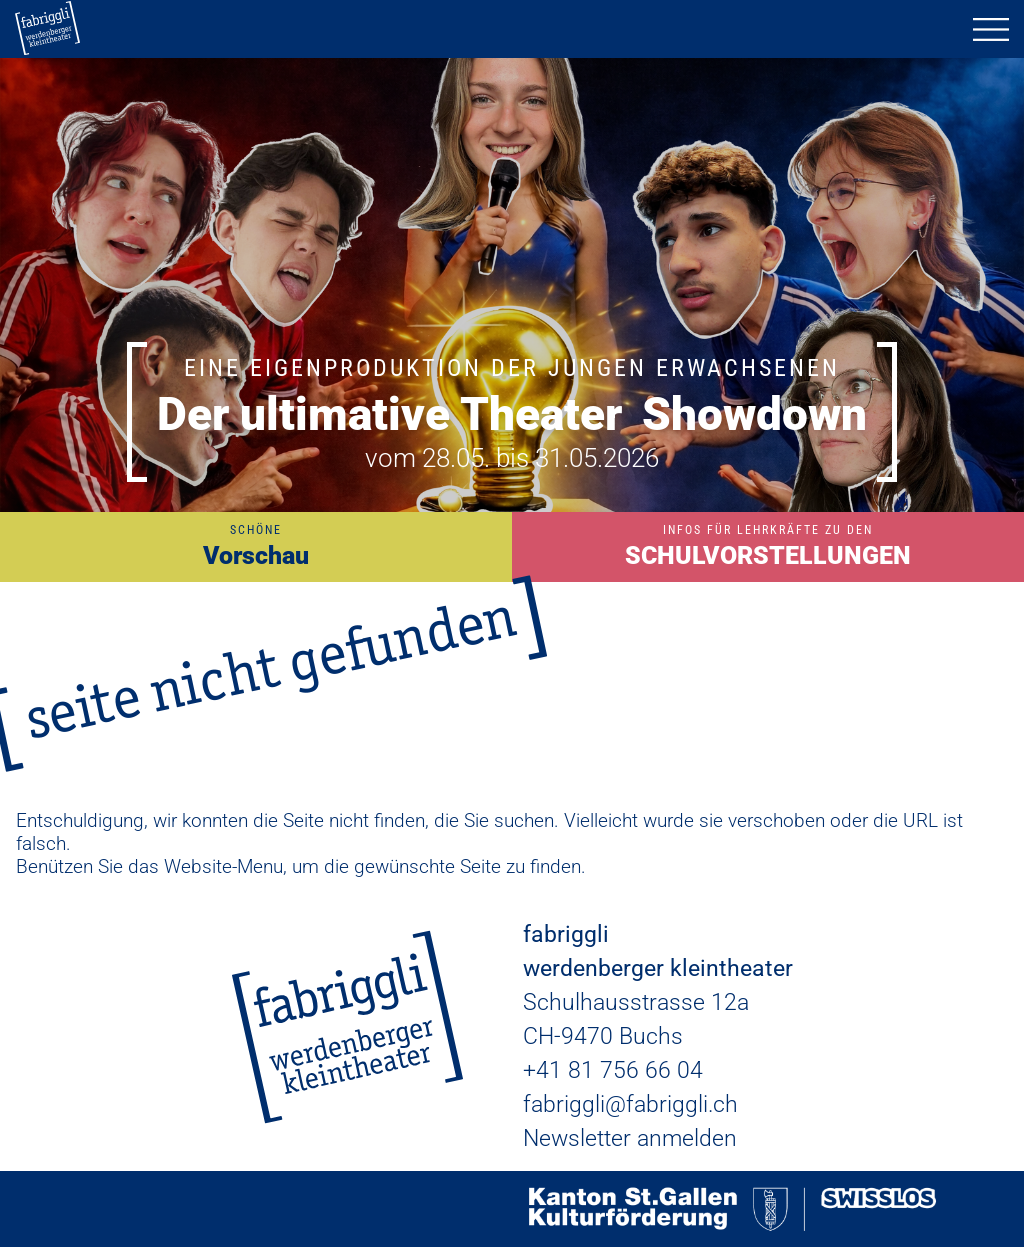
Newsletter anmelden (630, 1138)
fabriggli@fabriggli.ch (630, 1104)
